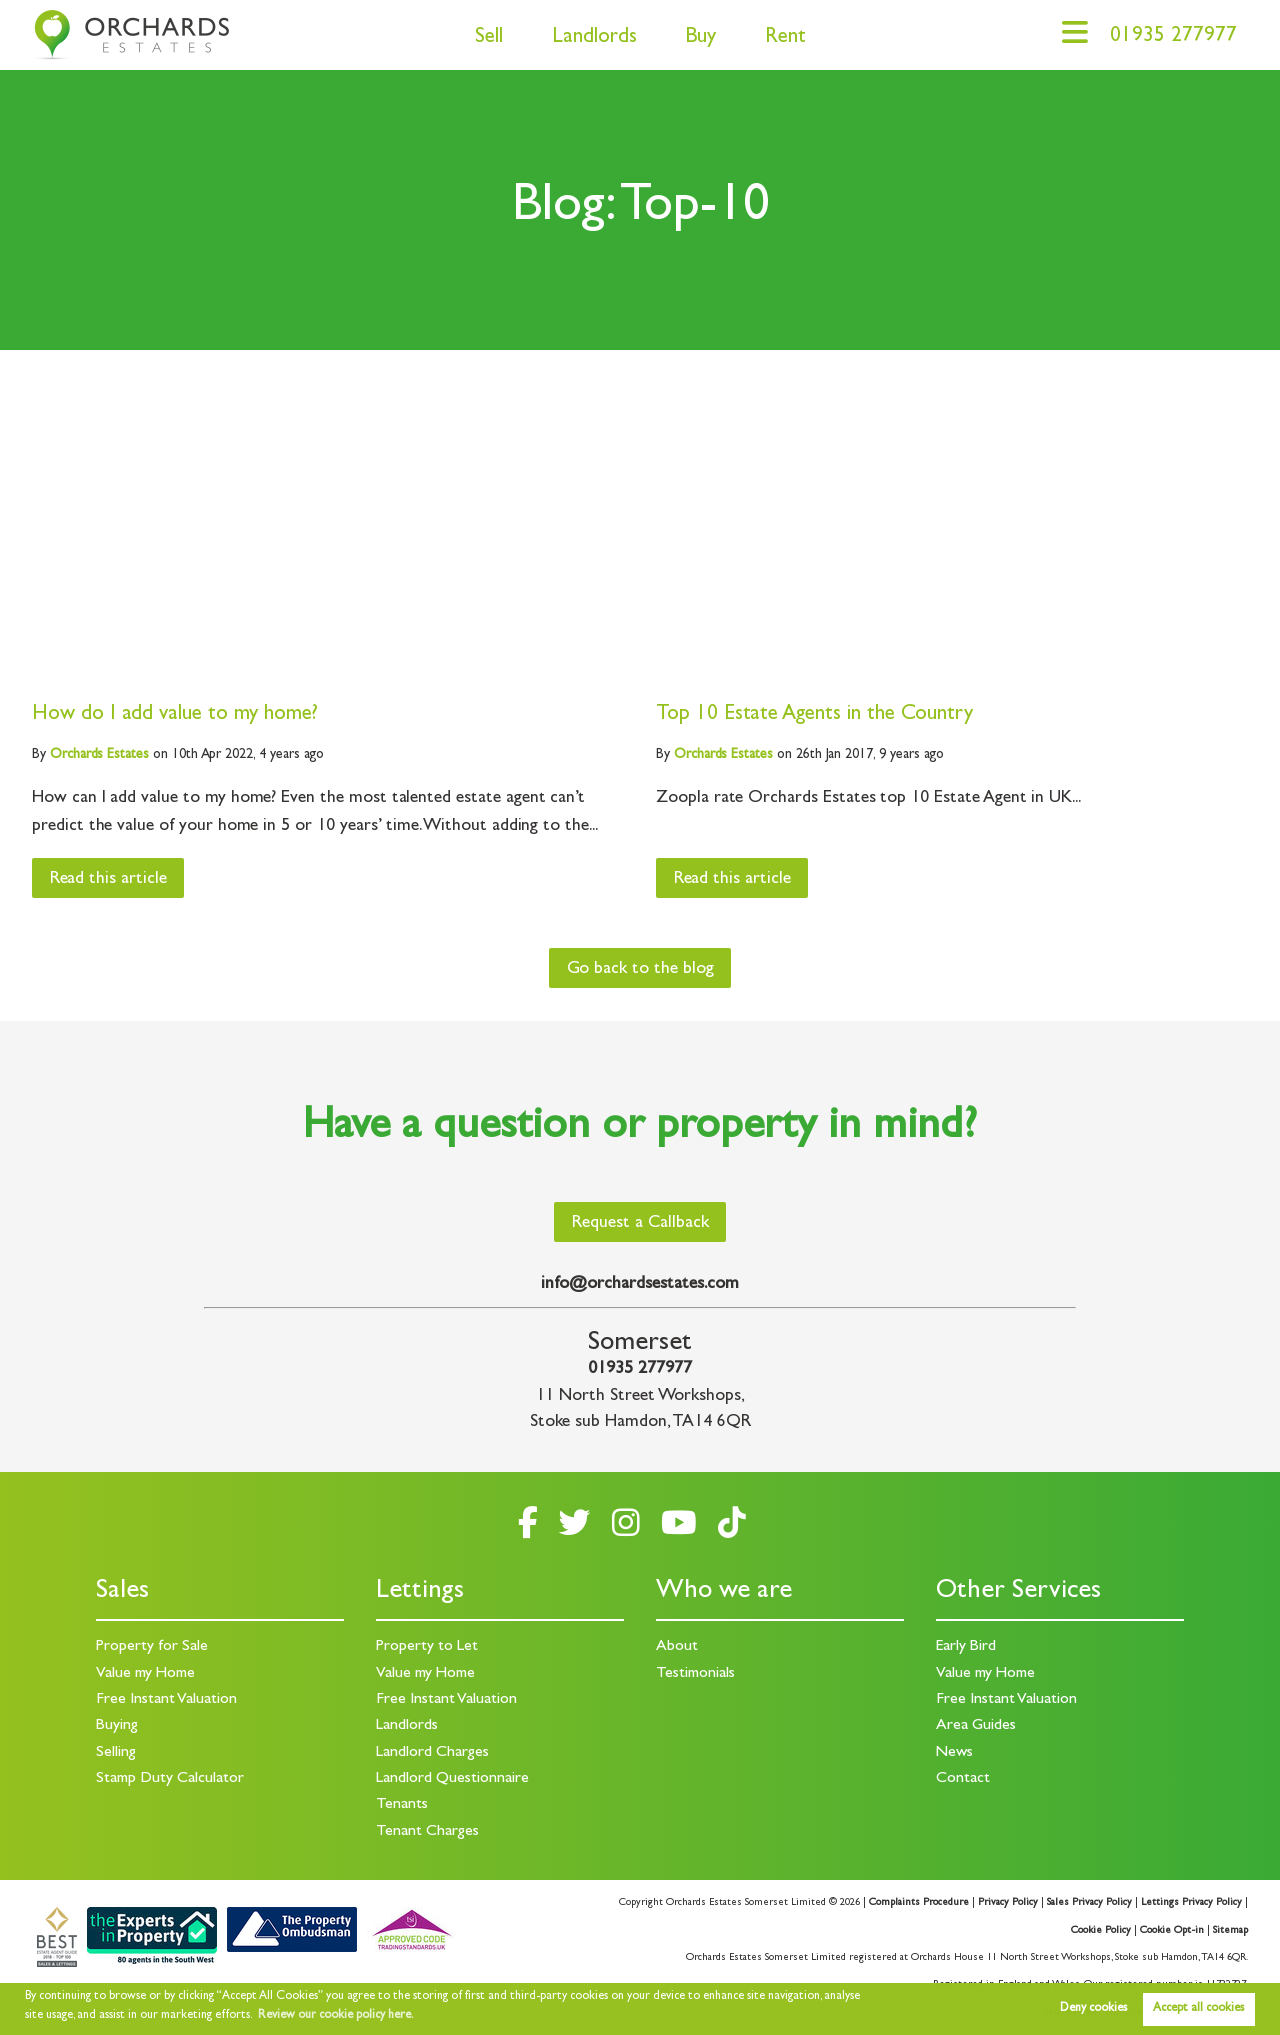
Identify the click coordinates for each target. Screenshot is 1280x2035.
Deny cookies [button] (1093, 2009)
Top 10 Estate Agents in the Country (814, 715)
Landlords (594, 38)
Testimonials (695, 1674)
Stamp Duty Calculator (170, 1779)
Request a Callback (640, 1224)
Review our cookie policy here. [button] (336, 2016)
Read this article (108, 880)
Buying (117, 1726)
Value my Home (145, 1674)
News (954, 1753)
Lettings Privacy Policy (1191, 1903)
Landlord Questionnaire (452, 1779)
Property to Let (427, 1647)
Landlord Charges (432, 1753)
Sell (489, 38)
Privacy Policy (1008, 1903)
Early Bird (966, 1647)
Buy (700, 38)
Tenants (402, 1805)
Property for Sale (152, 1647)
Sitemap (1230, 1931)
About (677, 1647)
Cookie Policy (1101, 1931)
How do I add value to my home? (175, 715)
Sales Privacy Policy (1089, 1903)
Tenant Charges (427, 1832)
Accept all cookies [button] (1198, 2009)
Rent (785, 38)
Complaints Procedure (919, 1903)
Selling (116, 1753)
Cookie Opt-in (1172, 1931)
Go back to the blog (640, 970)
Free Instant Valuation (166, 1700)
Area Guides (976, 1726)
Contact (963, 1779)
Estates (99, 755)
